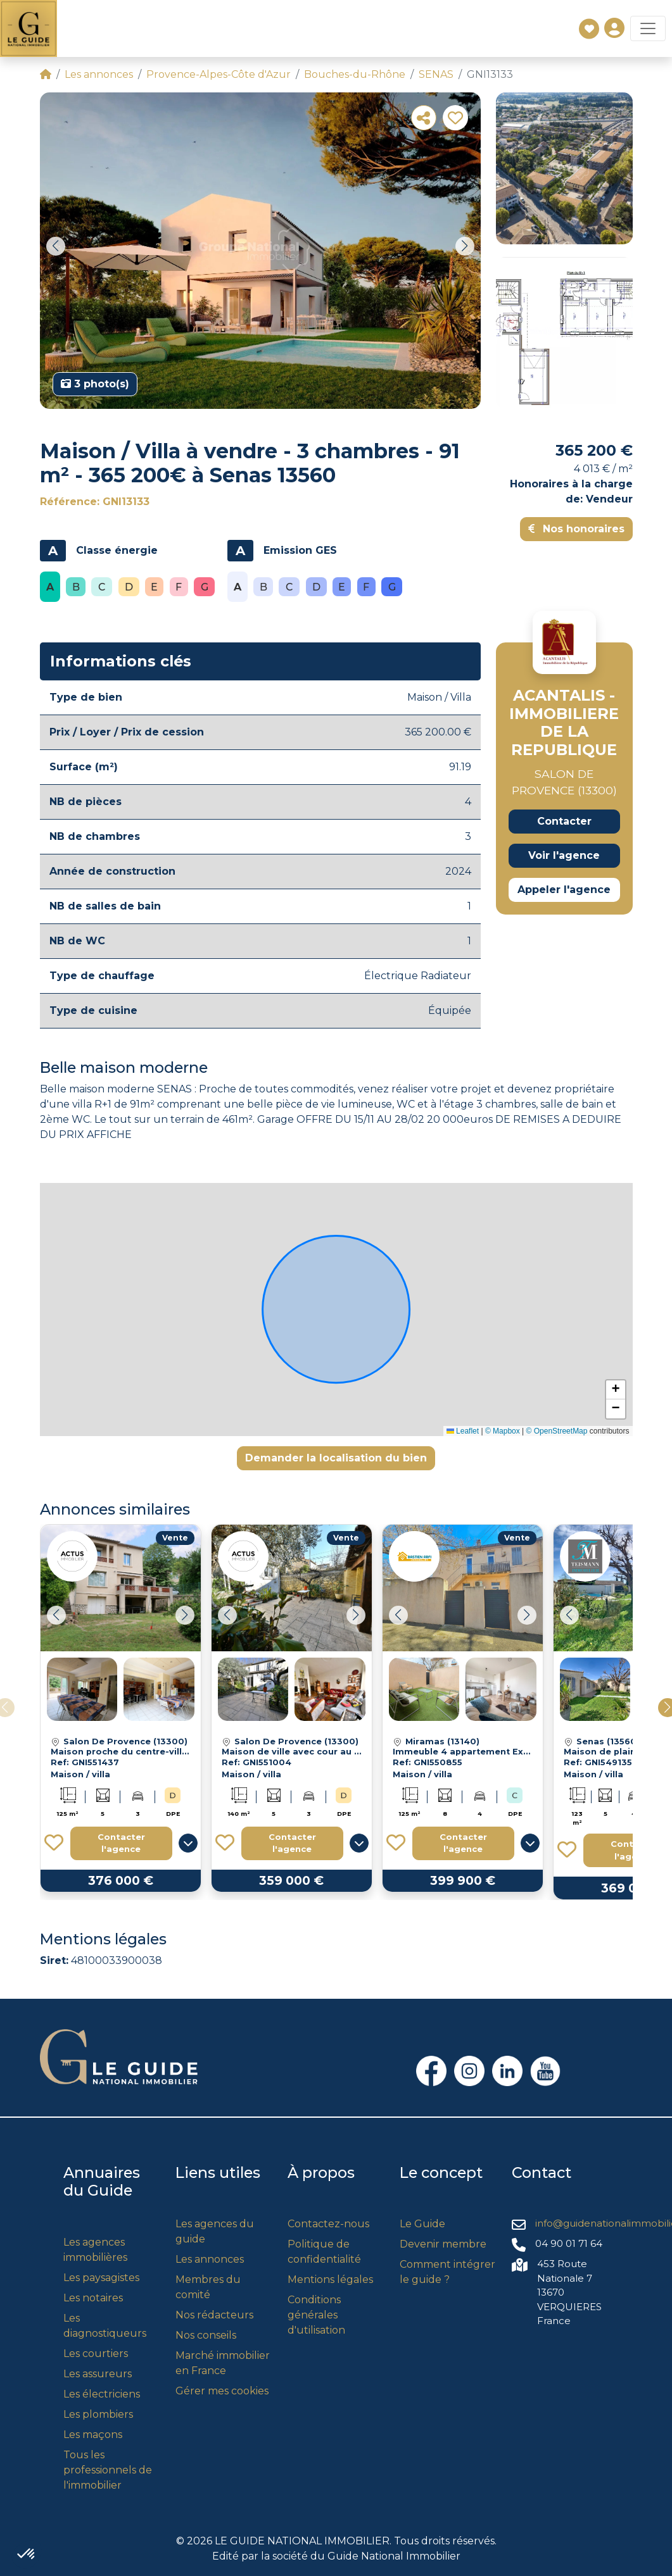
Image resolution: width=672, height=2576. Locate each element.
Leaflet (463, 1431)
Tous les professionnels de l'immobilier (107, 2470)
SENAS (436, 74)
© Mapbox (502, 1431)
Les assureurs (97, 2374)
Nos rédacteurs (214, 2315)
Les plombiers (98, 2414)
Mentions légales (330, 2279)
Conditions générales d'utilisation (316, 2315)
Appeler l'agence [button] (564, 890)
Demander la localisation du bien (336, 1458)
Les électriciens (101, 2394)
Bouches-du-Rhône (354, 74)
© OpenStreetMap (557, 1431)
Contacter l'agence (121, 1843)
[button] (55, 246)
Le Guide (422, 2224)
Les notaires (93, 2298)
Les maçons (92, 2435)
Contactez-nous (328, 2224)
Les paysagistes (101, 2278)
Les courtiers (95, 2354)
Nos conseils (205, 2335)
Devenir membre (443, 2244)
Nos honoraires (576, 529)
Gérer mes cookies (222, 2391)
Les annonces (99, 74)
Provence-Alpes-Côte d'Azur (218, 74)
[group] (260, 250)
